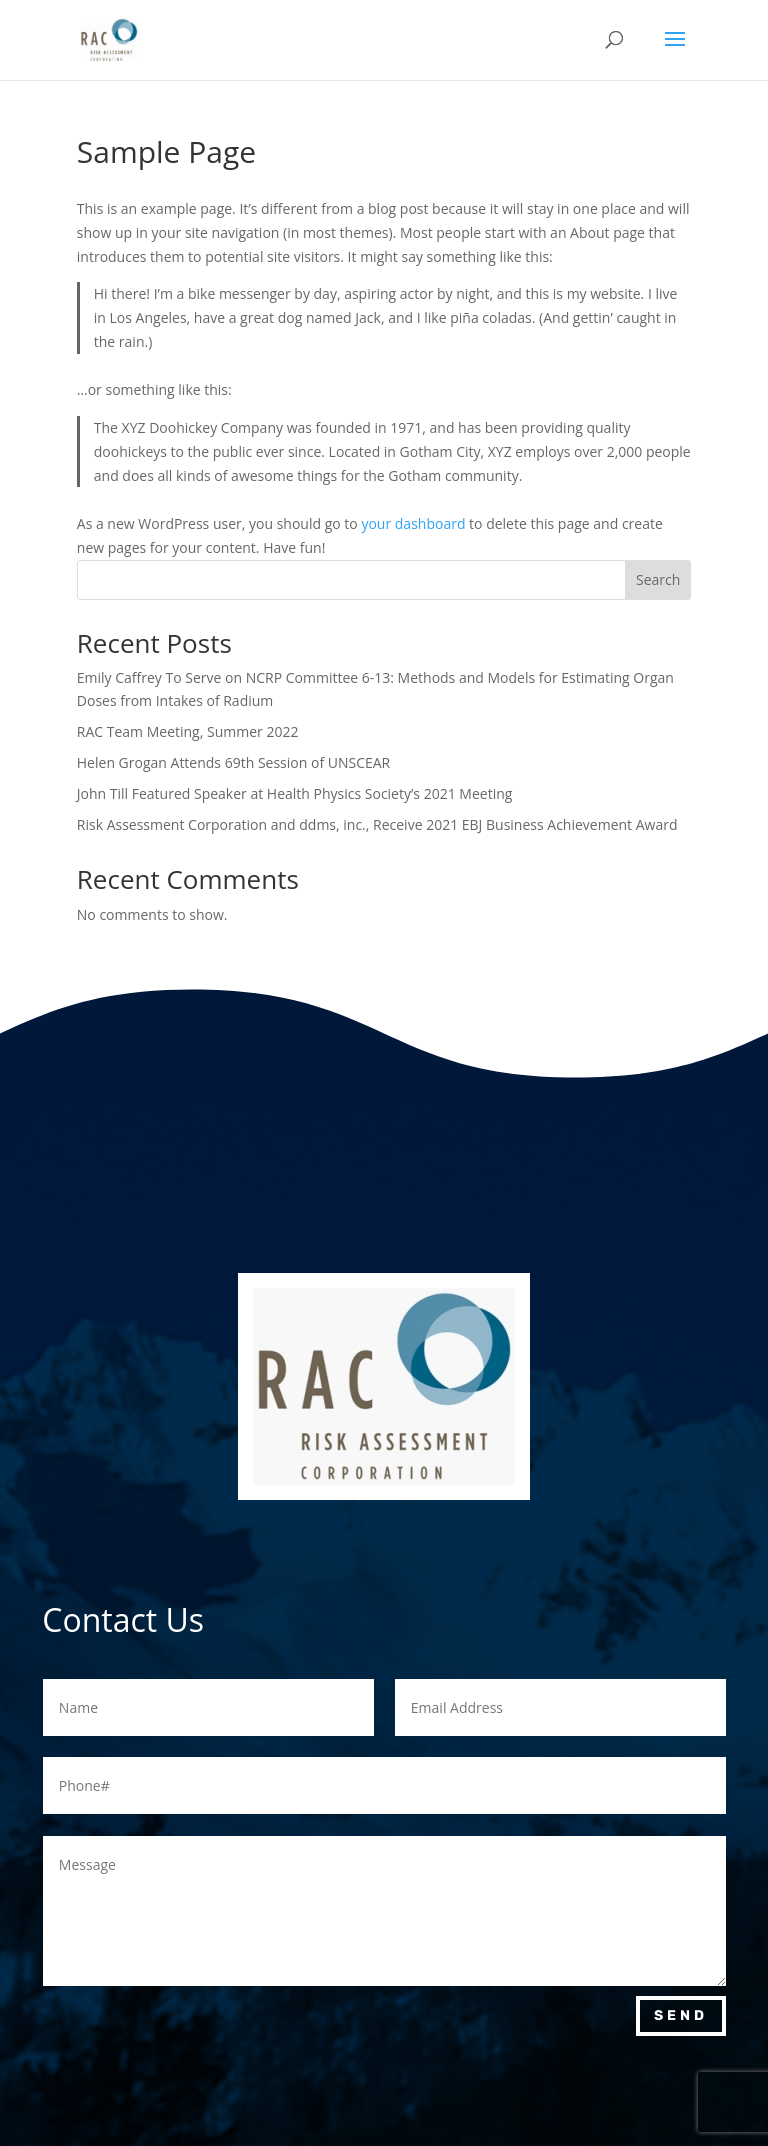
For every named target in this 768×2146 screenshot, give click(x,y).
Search (658, 579)
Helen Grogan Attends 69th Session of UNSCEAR (233, 762)
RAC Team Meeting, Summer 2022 (188, 731)
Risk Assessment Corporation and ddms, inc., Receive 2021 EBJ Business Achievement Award (377, 824)
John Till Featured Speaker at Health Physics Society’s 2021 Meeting (295, 793)
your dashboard (413, 523)
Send (681, 2015)
